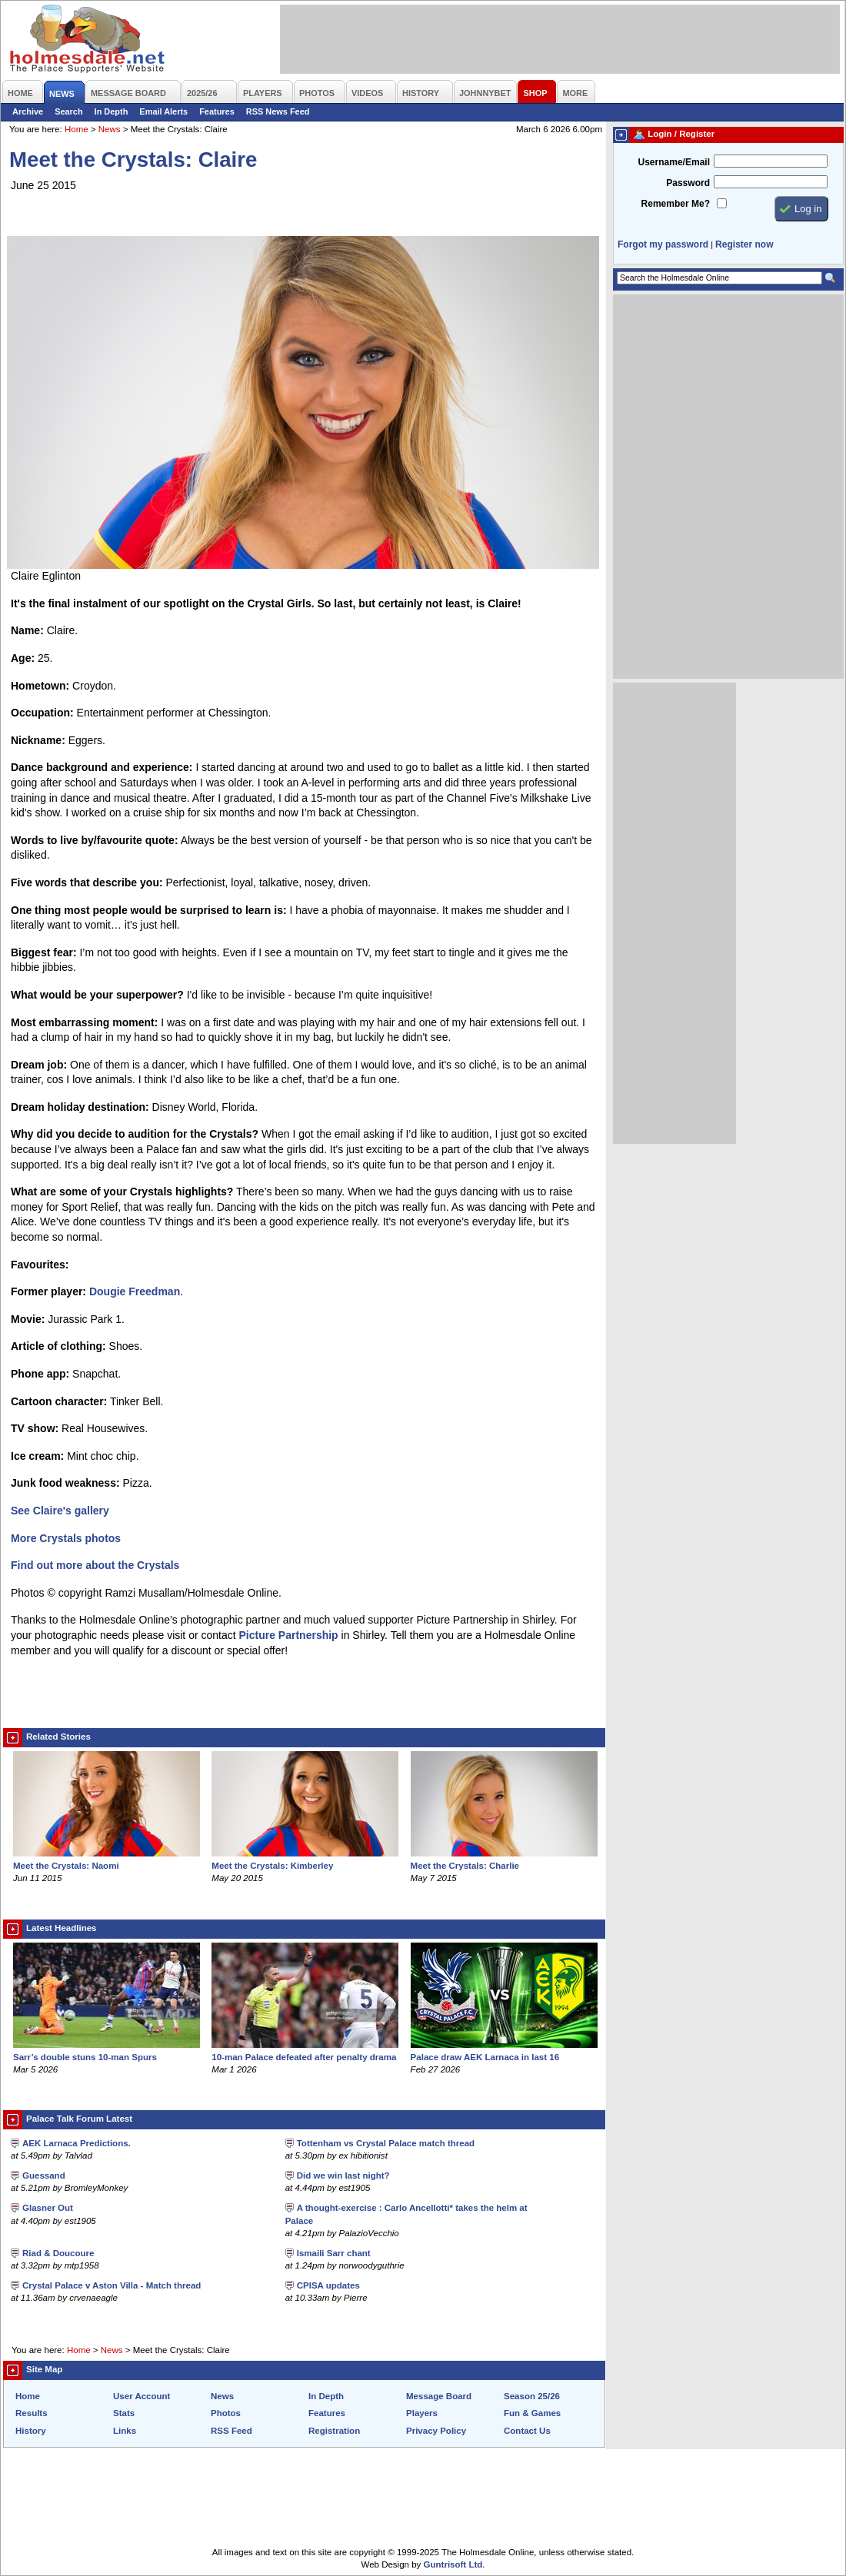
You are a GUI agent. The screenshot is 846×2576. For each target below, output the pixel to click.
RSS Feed (231, 2430)
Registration (334, 2430)
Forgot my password (663, 244)
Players (422, 2413)
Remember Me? (675, 203)
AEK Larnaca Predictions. (76, 2143)
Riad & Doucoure (58, 2253)
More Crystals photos (66, 1538)
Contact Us (527, 2430)
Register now (744, 244)
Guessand (43, 2175)
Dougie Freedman (134, 1291)
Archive (27, 111)
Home (76, 129)
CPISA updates (328, 2285)
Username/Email (674, 162)
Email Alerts (163, 111)
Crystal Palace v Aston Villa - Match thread (111, 2285)
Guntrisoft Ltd (453, 2564)
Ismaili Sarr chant (334, 2253)
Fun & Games (532, 2413)
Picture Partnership (288, 1635)
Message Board (438, 2396)
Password (688, 183)
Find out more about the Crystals (95, 1565)
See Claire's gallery (60, 1510)
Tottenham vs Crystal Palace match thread (386, 2143)
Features (217, 111)
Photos (226, 2413)
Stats (124, 2413)
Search (68, 111)
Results (31, 2413)
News (109, 129)
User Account (141, 2396)
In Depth (111, 111)
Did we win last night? (343, 2175)
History (30, 2430)
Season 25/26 (532, 2396)
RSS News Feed (278, 111)
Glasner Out (47, 2207)
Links (124, 2430)
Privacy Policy (436, 2430)
